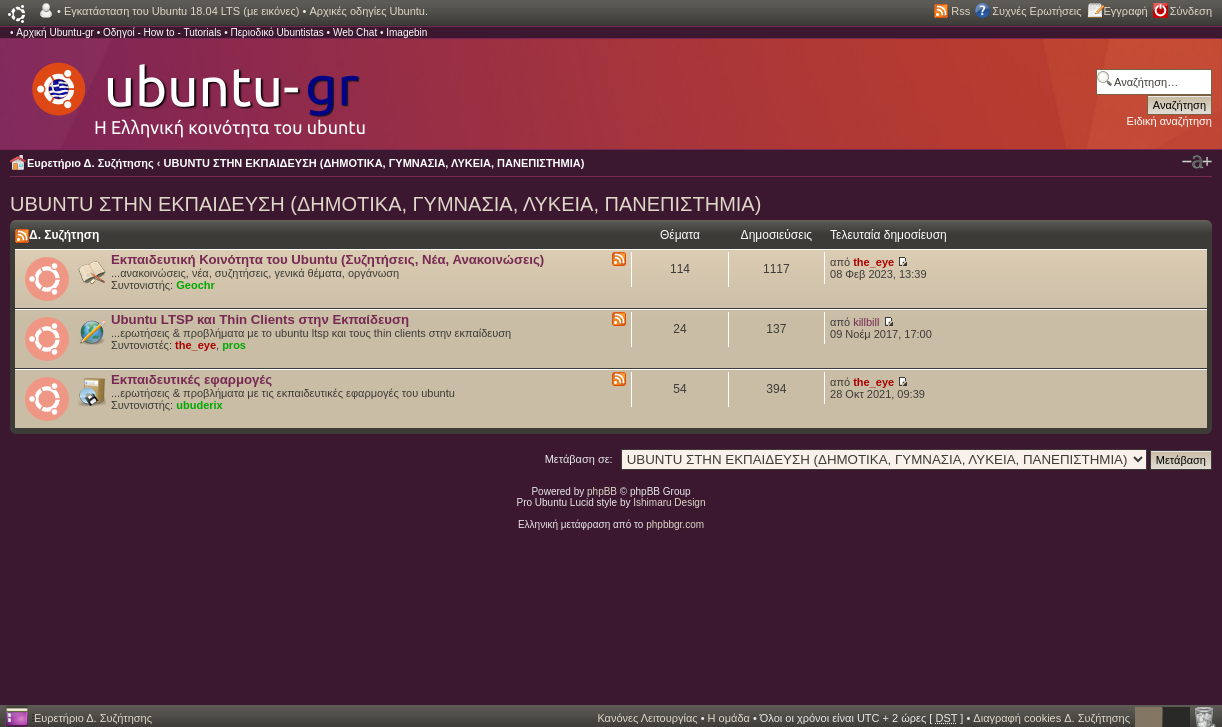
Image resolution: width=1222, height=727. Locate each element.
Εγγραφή (1126, 11)
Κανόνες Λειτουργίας (647, 718)
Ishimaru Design (669, 502)
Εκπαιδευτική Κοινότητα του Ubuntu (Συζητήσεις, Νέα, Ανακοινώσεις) (327, 259)
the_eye (873, 262)
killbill (866, 322)
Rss (960, 11)
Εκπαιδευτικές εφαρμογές (191, 379)
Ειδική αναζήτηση (1169, 121)
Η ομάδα (729, 718)
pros (234, 345)
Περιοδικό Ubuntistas (276, 32)
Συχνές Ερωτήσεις (1036, 11)
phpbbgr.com (675, 524)
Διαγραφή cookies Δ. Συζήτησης (1051, 718)
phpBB (602, 491)
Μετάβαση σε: (579, 459)
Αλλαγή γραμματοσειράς (1197, 162)
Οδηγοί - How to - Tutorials (162, 32)
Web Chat (355, 32)
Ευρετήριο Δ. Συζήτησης (90, 163)
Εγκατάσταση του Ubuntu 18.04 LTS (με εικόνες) (181, 11)
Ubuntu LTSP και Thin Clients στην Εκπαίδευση (260, 319)
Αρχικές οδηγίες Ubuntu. (368, 11)
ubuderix (199, 405)
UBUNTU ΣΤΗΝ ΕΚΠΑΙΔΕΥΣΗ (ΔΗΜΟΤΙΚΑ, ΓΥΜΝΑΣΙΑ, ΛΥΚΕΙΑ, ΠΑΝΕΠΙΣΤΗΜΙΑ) (374, 163)
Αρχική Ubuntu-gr (55, 32)
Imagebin (406, 32)
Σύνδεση (1191, 11)
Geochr (195, 285)
